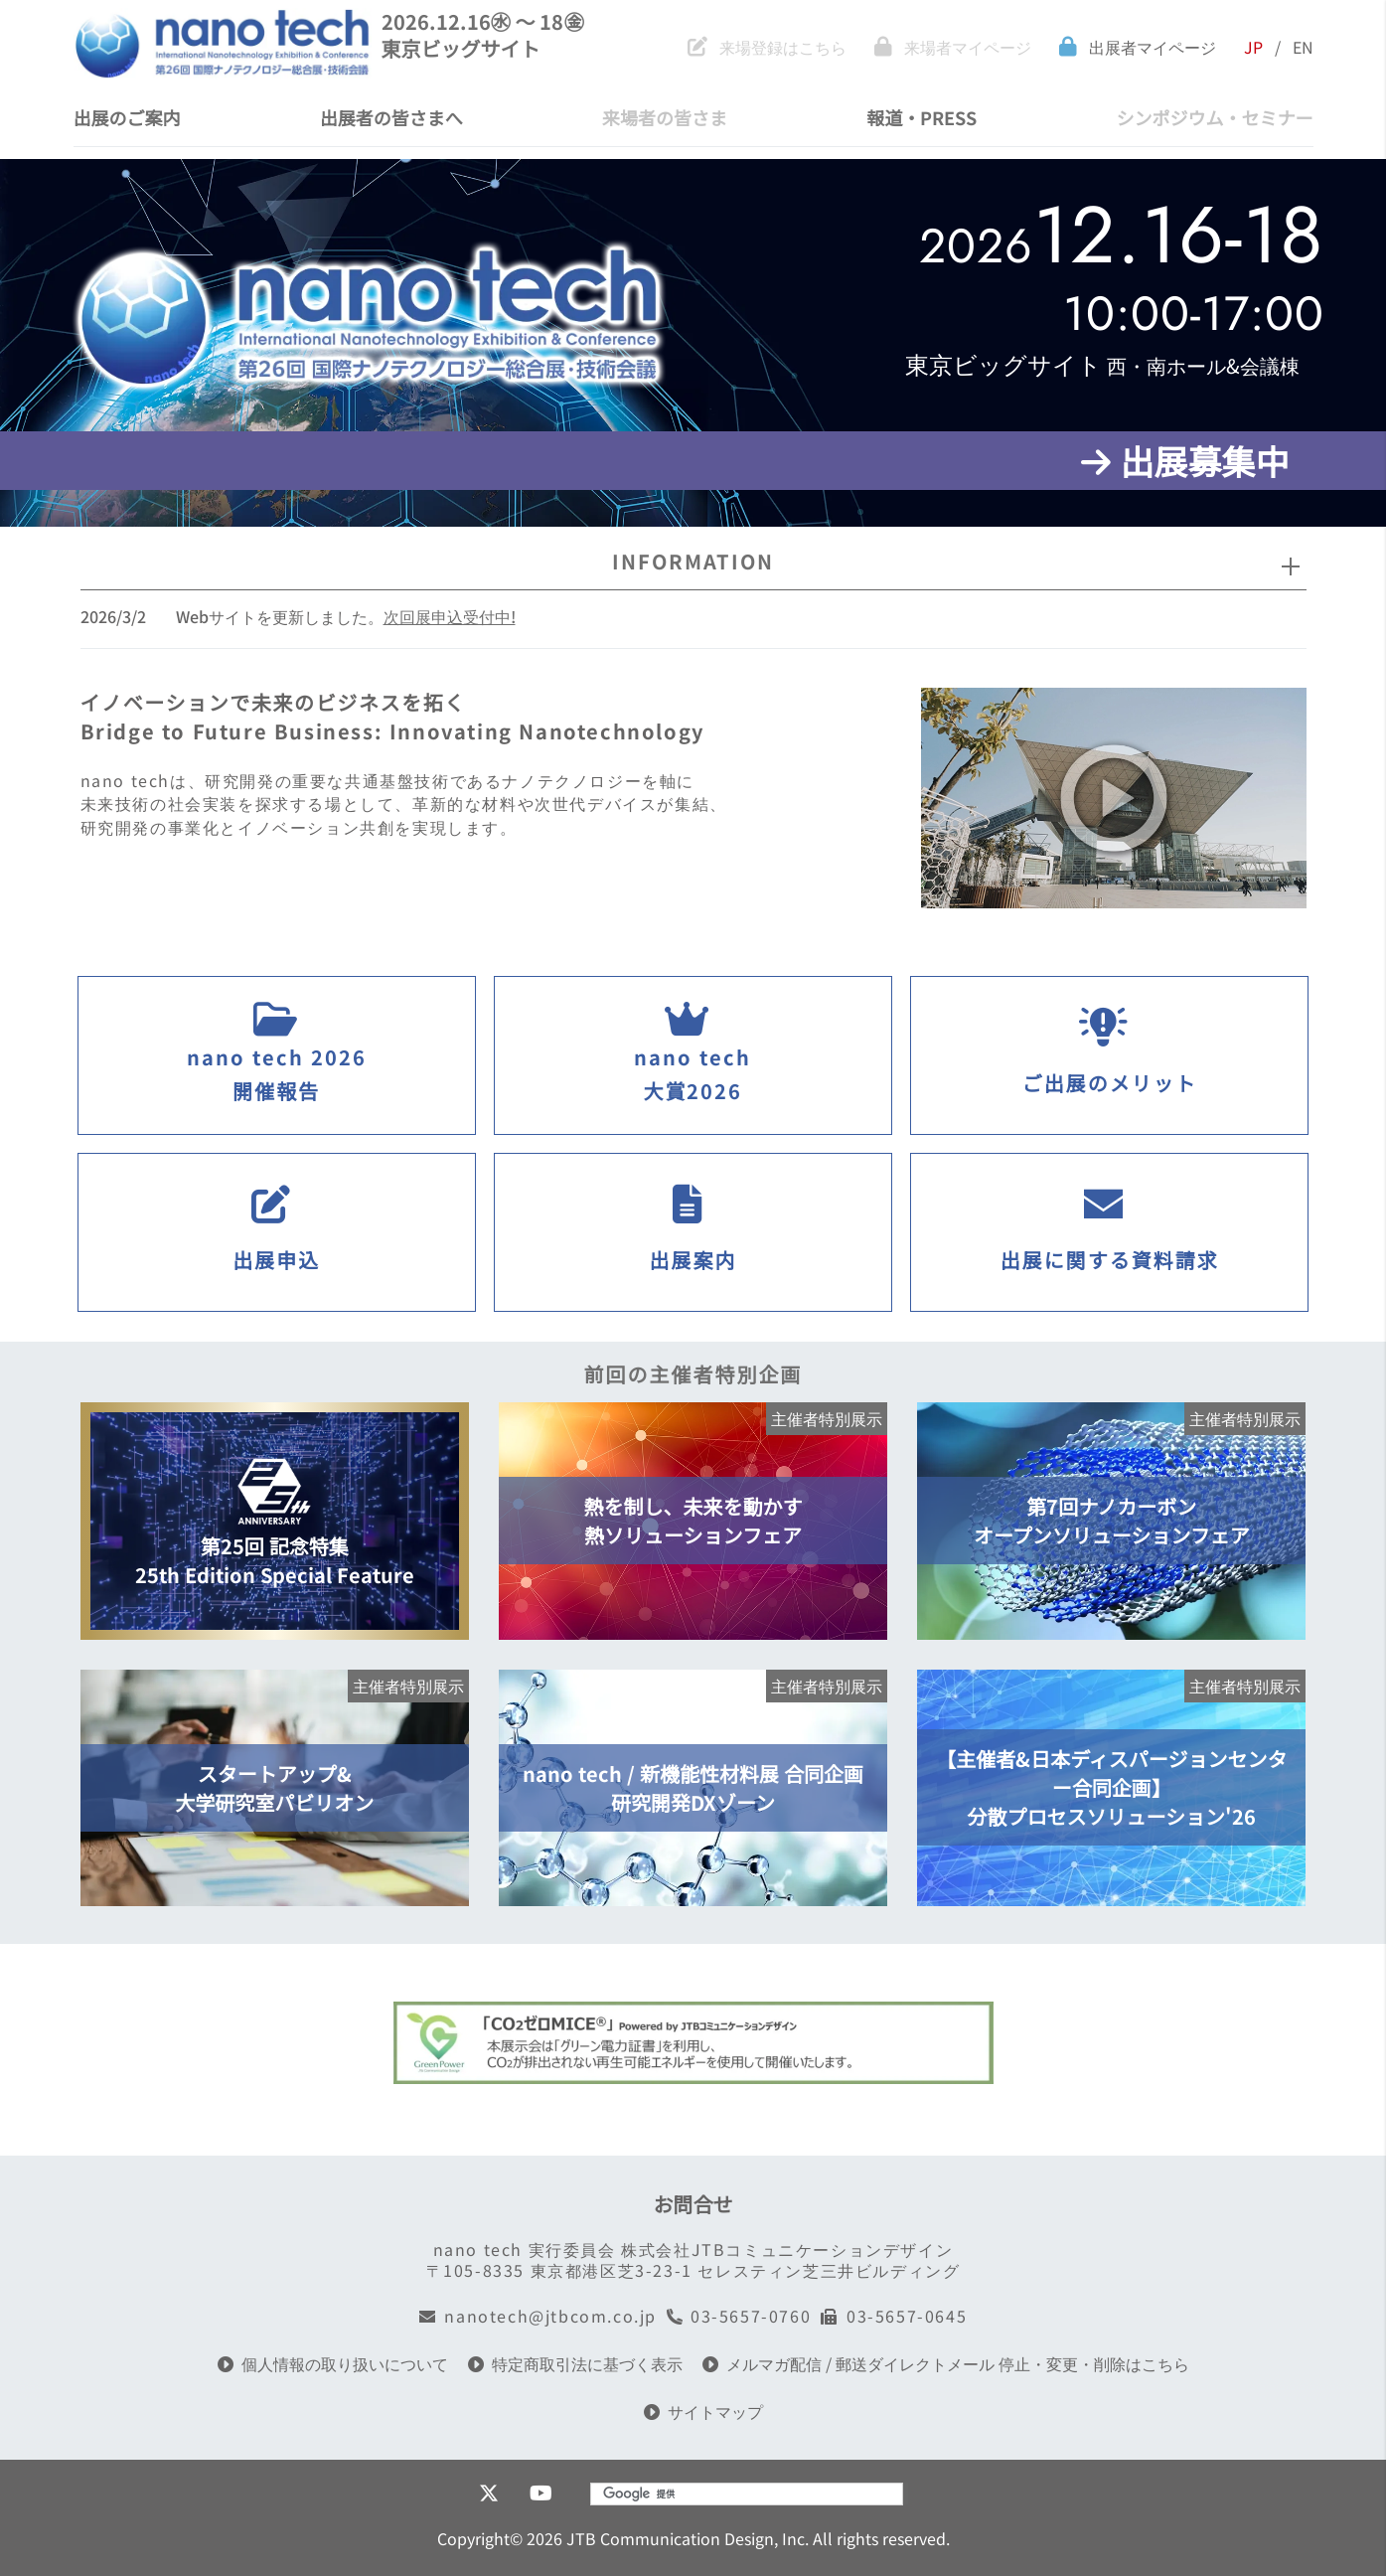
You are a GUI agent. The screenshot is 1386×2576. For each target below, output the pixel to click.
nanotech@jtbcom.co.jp (538, 2316)
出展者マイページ (1137, 47)
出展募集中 (1185, 460)
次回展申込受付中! (450, 616)
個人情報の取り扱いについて (333, 2363)
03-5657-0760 (739, 2316)
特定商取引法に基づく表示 (575, 2363)
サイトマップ (703, 2411)
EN (1303, 47)
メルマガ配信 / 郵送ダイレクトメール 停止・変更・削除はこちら (945, 2363)
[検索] (721, 2494)
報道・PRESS (921, 117)
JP (1253, 47)
